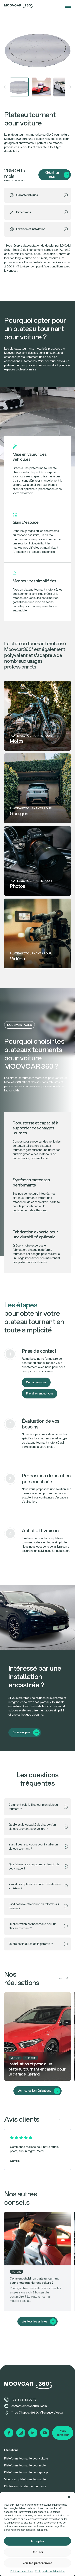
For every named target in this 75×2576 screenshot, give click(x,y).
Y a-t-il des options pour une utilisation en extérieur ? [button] (38, 1886)
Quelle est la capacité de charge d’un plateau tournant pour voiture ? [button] (38, 1827)
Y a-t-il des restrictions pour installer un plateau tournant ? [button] (38, 1846)
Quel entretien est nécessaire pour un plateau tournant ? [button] (38, 1926)
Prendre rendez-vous (39, 1393)
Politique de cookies (21, 2571)
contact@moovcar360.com (29, 2406)
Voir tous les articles (34, 2321)
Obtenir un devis (52, 175)
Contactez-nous (36, 1382)
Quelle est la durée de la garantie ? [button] (38, 1944)
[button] (69, 2497)
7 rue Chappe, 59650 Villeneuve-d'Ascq (37, 2412)
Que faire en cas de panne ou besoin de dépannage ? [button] (38, 1866)
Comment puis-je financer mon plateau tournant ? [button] (38, 1807)
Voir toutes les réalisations (34, 2090)
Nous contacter (62, 2433)
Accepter (37, 2541)
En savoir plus (21, 1732)
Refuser (37, 2552)
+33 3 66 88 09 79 (24, 2399)
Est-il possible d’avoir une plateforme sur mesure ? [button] (38, 1906)
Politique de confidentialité (50, 2571)
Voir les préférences (37, 2563)
